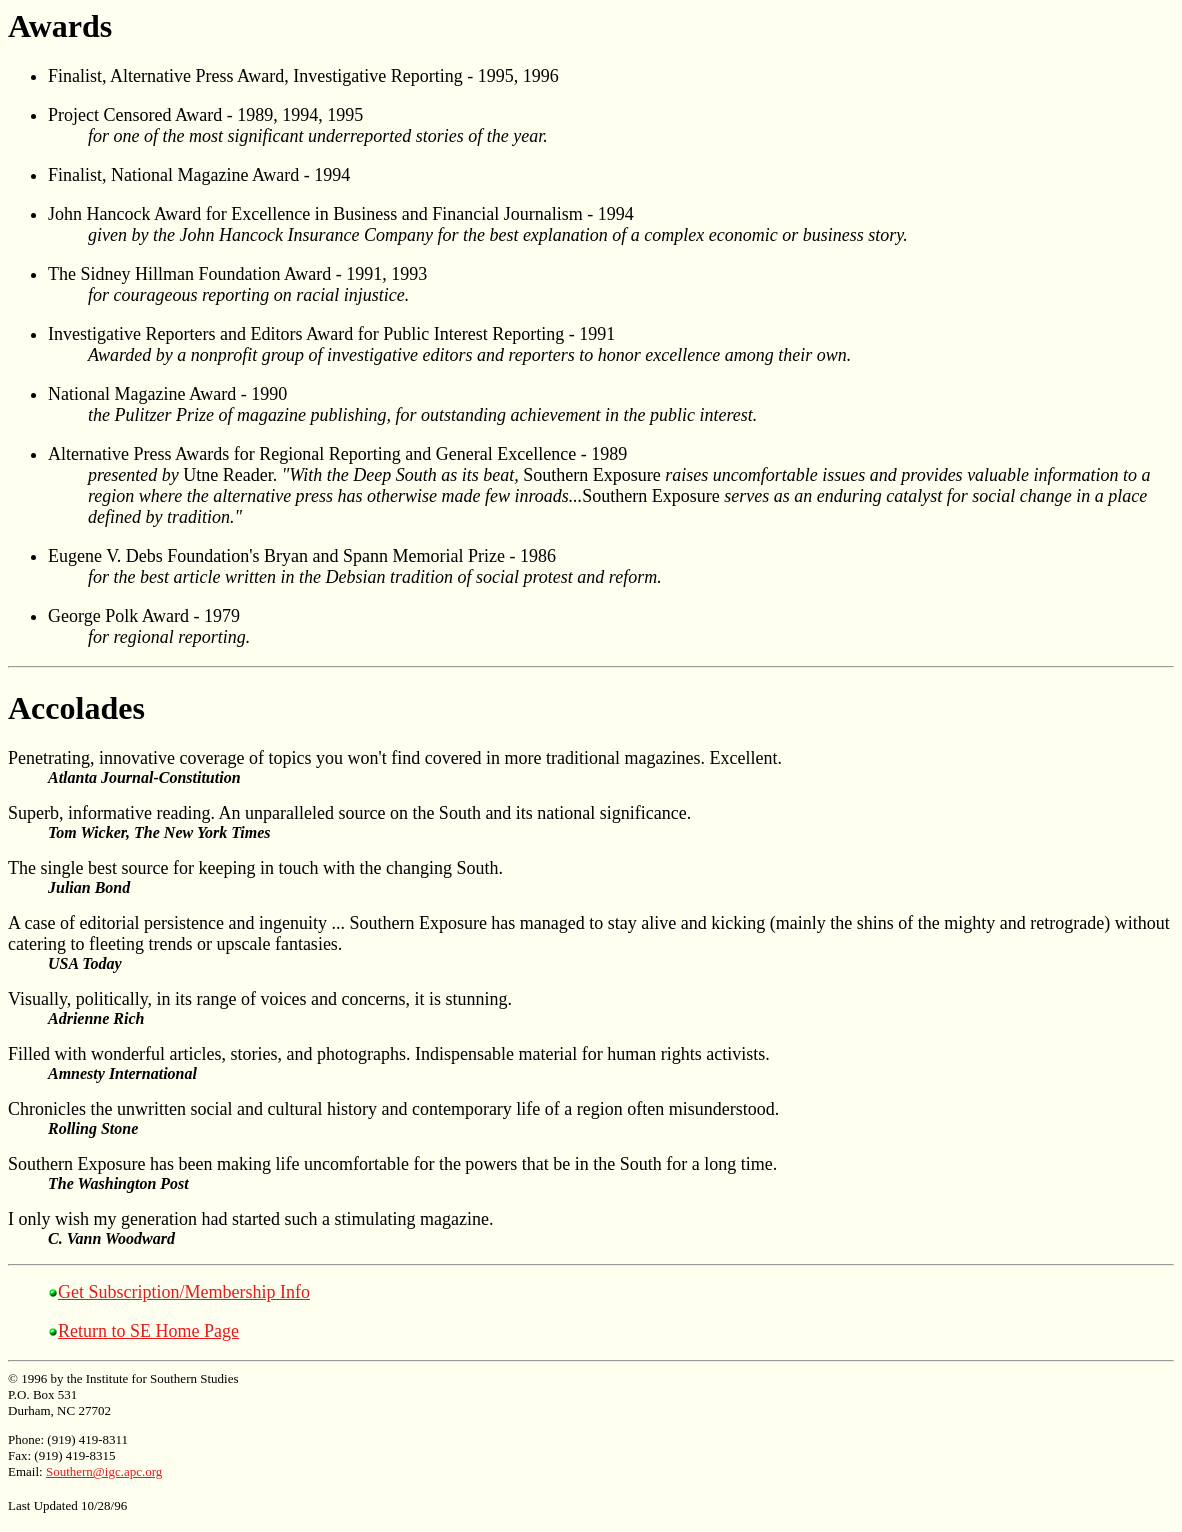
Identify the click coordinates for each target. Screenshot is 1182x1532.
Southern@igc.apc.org (104, 1471)
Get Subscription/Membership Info (184, 1292)
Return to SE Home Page (148, 1331)
